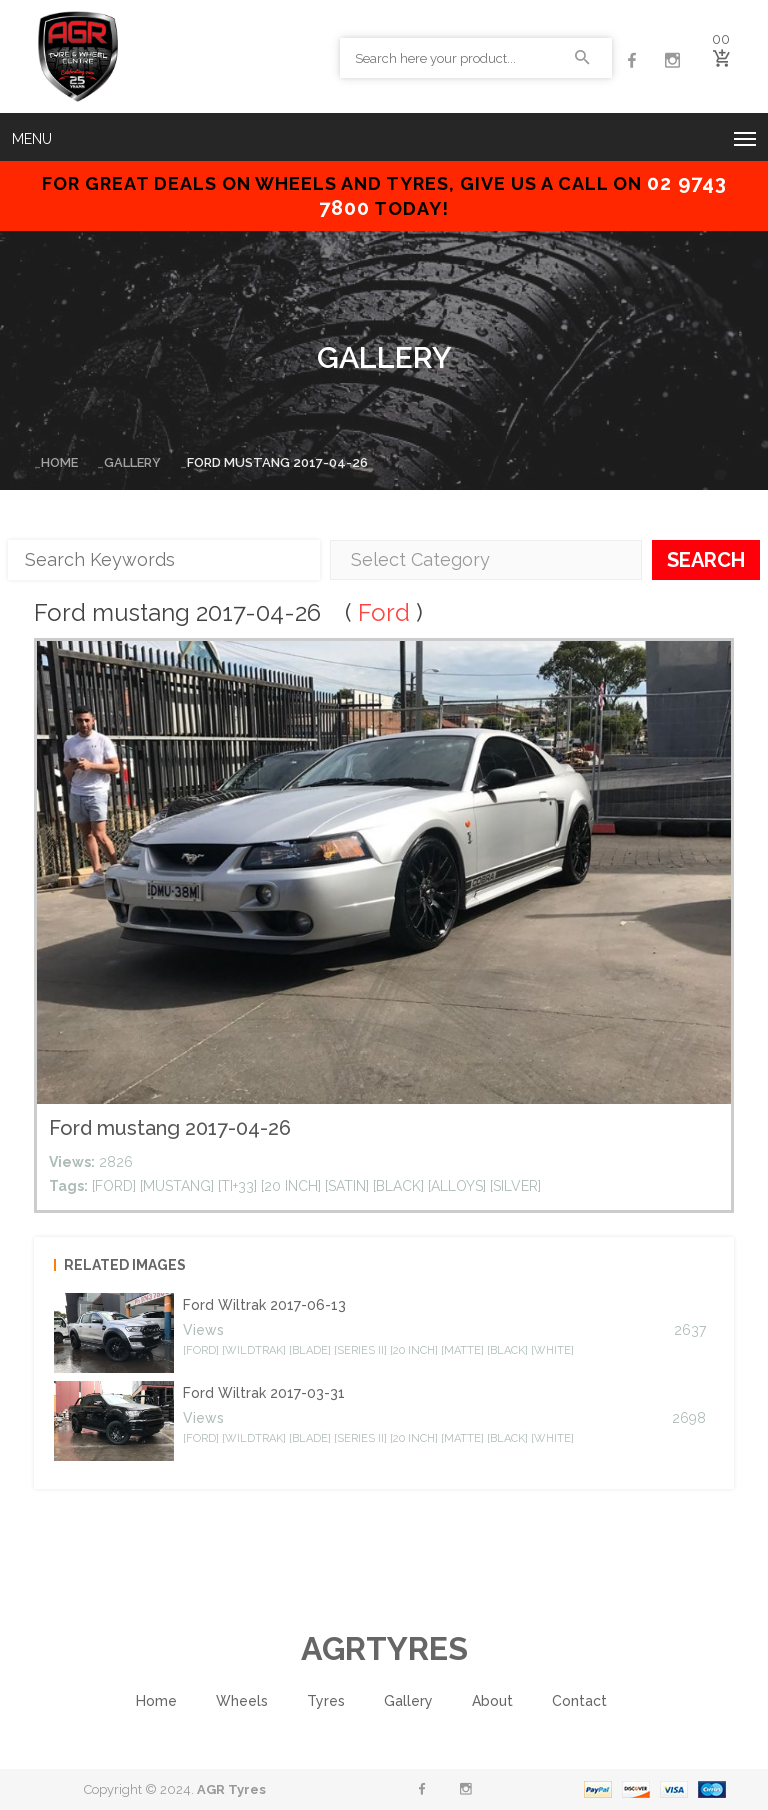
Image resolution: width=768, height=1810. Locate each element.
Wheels (242, 1701)
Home (59, 462)
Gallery (132, 462)
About (492, 1701)
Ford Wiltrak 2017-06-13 (264, 1305)
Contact (579, 1701)
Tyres (326, 1701)
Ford (384, 612)
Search (706, 559)
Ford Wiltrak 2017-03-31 (264, 1393)
